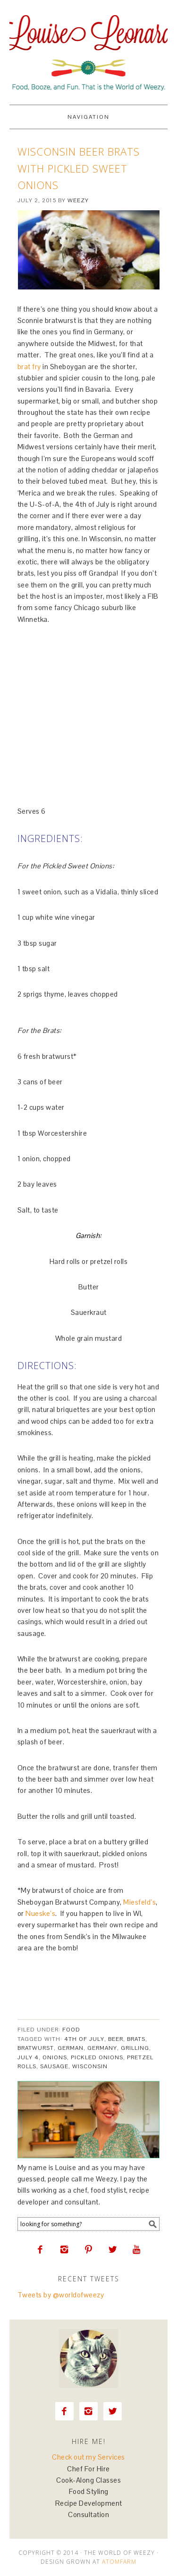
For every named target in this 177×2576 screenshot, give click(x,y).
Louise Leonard (88, 48)
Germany (102, 2048)
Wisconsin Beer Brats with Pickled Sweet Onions (78, 168)
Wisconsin (90, 2066)
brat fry (29, 366)
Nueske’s (40, 1913)
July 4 (28, 2057)
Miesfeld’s (139, 1902)
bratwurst (35, 2048)
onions (54, 2057)
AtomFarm (119, 2562)
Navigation (88, 117)
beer (115, 2039)
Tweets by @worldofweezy (60, 2294)
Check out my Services (88, 2456)
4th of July (84, 2039)
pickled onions (97, 2057)
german (71, 2048)
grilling (135, 2048)
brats (136, 2039)
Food (71, 2029)
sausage (54, 2066)
